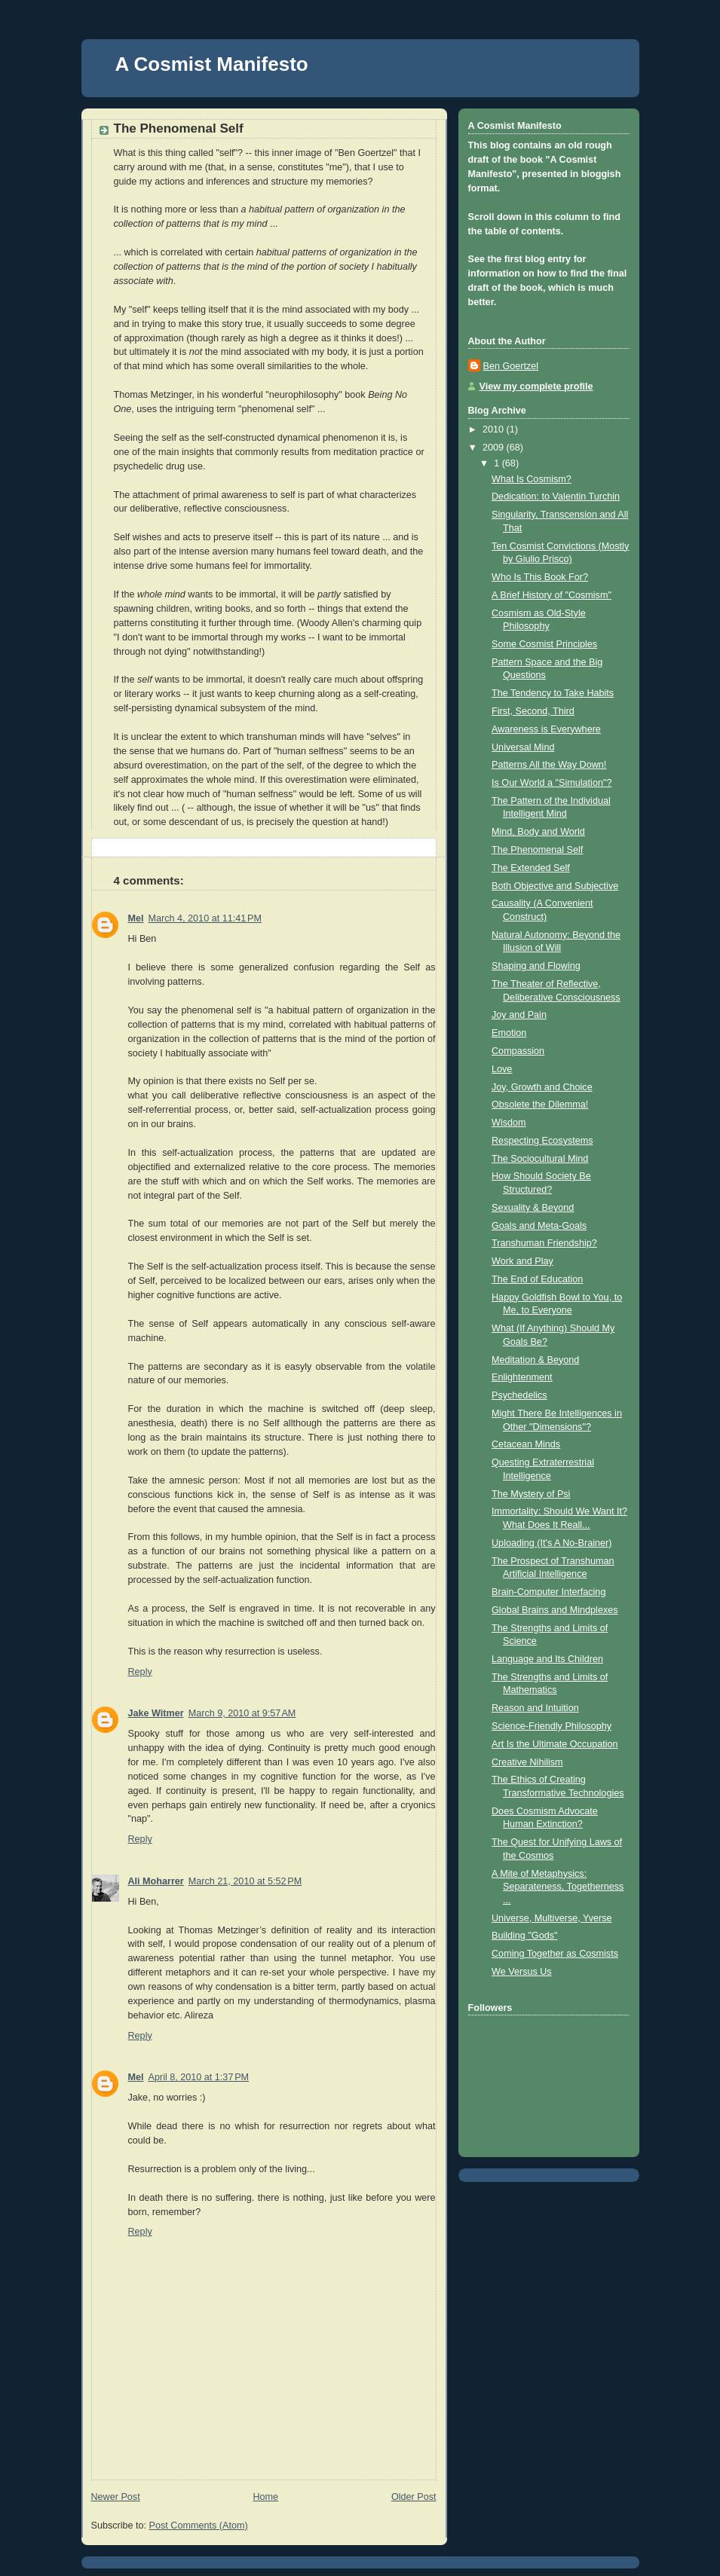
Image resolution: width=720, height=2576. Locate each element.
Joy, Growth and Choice (542, 1087)
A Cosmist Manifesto (211, 64)
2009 (495, 447)
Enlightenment (522, 1377)
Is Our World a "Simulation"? (551, 783)
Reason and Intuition (535, 1708)
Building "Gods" (524, 1935)
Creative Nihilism (527, 1762)
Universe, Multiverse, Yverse (552, 1918)
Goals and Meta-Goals (539, 1226)
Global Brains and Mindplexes (555, 1610)
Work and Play (522, 1261)
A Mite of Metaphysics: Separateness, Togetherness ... (557, 1887)
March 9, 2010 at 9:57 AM (242, 1713)
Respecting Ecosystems (542, 1140)
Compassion (518, 1051)
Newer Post (115, 2497)
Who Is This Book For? (540, 577)
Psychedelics (519, 1395)
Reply (140, 1672)
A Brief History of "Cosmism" (551, 595)
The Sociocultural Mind (540, 1159)
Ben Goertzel (511, 366)
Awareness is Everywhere (546, 729)
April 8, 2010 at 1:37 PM (199, 2077)
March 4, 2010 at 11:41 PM (205, 918)
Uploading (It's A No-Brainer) (551, 1543)
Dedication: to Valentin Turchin (556, 496)
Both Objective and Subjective (555, 886)
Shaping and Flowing (536, 966)
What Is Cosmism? (531, 479)
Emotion (509, 1033)
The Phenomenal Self (537, 850)
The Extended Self (531, 868)
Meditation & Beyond (535, 1360)
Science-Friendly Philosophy (551, 1726)
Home (265, 2497)
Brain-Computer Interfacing (548, 1592)
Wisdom (509, 1122)
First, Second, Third (533, 711)
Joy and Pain (519, 1015)
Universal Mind (523, 747)
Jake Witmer (156, 1713)
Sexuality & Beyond (533, 1207)
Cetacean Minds (526, 1444)
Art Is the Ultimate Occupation (555, 1744)
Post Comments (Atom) (198, 2525)
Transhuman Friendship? (544, 1243)
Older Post (414, 2497)
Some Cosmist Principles (544, 644)
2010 (495, 429)
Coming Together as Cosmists (555, 1953)
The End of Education (537, 1279)
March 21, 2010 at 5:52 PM (245, 1881)
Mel (136, 918)
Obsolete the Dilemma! (540, 1104)
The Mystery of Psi (531, 1494)
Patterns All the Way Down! (549, 764)
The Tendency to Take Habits (553, 693)
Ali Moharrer (156, 1881)
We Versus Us (522, 1971)
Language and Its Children (547, 1659)
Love (502, 1069)
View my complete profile (536, 386)
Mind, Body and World (538, 832)
